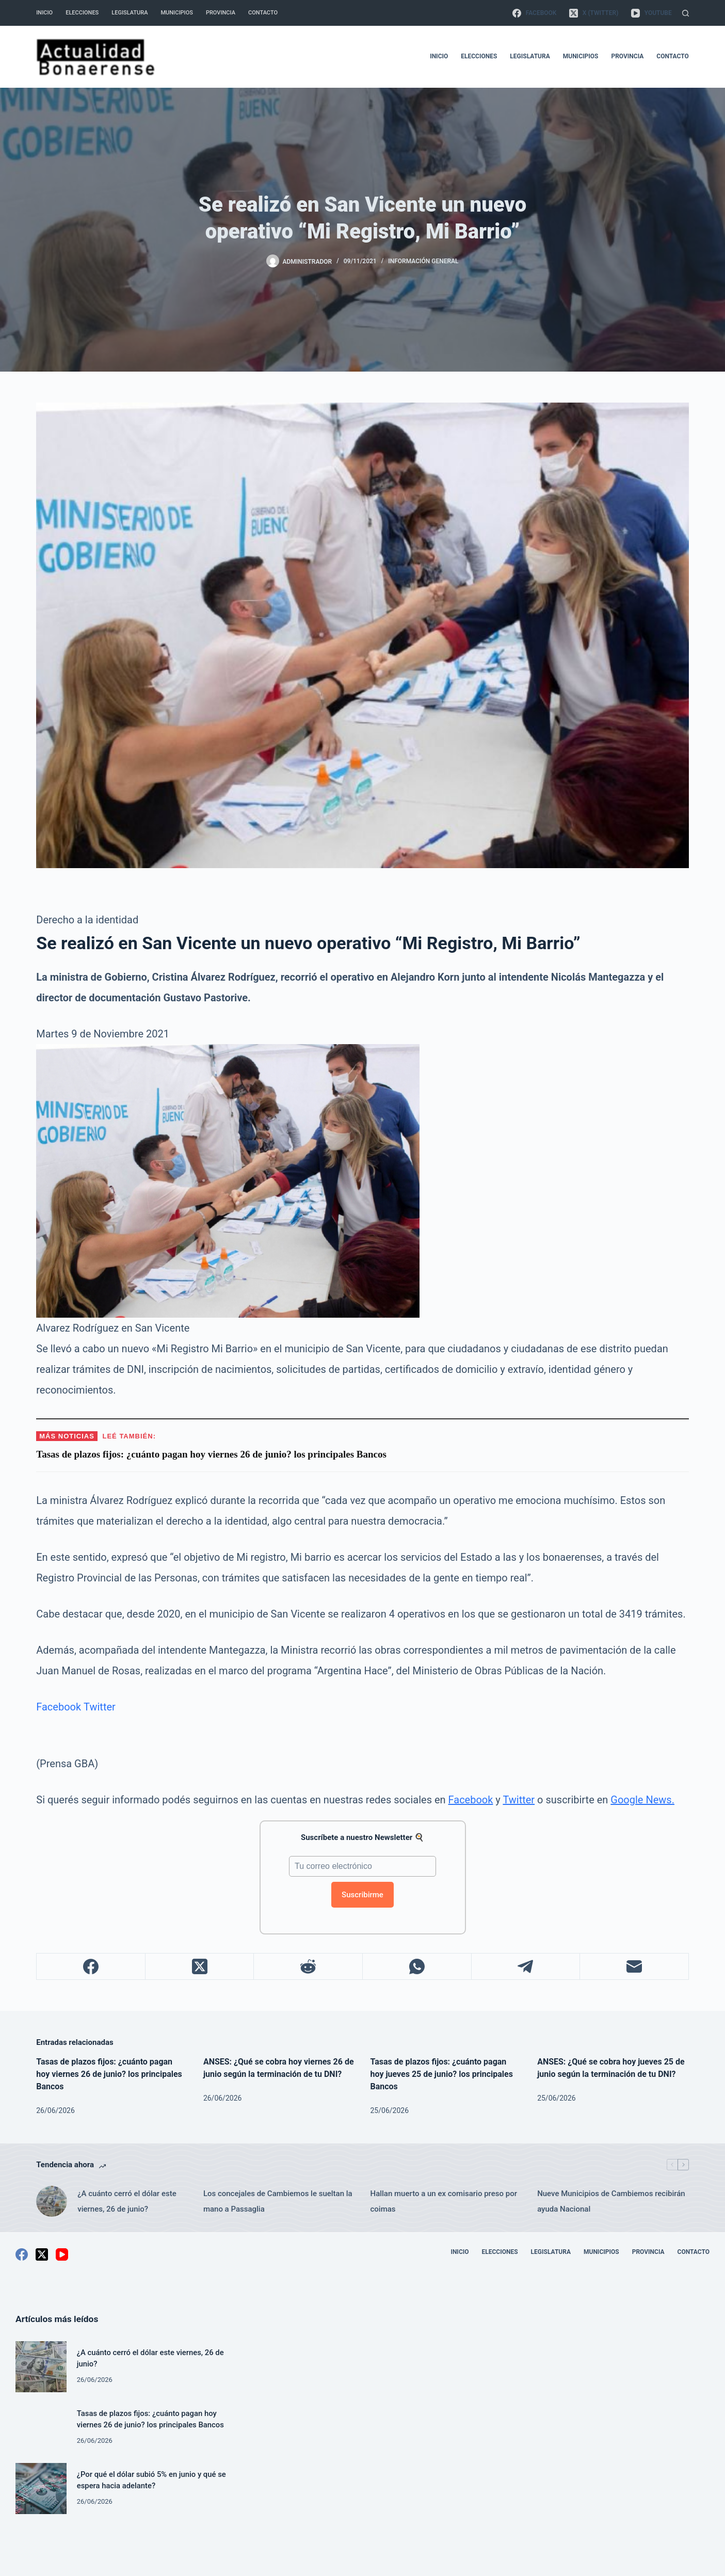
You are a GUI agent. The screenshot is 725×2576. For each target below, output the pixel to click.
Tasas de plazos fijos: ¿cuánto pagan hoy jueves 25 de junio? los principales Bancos (441, 2074)
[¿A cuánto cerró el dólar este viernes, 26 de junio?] (51, 2201)
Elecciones (82, 12)
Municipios (176, 12)
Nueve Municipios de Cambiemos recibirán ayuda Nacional (611, 2201)
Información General (423, 261)
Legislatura (129, 12)
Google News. (642, 1800)
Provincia (220, 12)
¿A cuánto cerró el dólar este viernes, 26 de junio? (126, 2201)
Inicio (44, 12)
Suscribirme (362, 1894)
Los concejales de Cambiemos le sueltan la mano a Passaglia (277, 2201)
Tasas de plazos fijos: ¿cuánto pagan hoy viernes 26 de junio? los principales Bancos (109, 2074)
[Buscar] (685, 13)
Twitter (100, 1707)
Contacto (263, 12)
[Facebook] (534, 13)
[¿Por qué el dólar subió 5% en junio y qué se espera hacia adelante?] (41, 2488)
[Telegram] (526, 1967)
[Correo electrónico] (634, 1967)
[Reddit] (308, 1967)
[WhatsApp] (417, 1967)
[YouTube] (651, 13)
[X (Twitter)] (593, 13)
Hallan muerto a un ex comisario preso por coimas (443, 2201)
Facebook (58, 1707)
